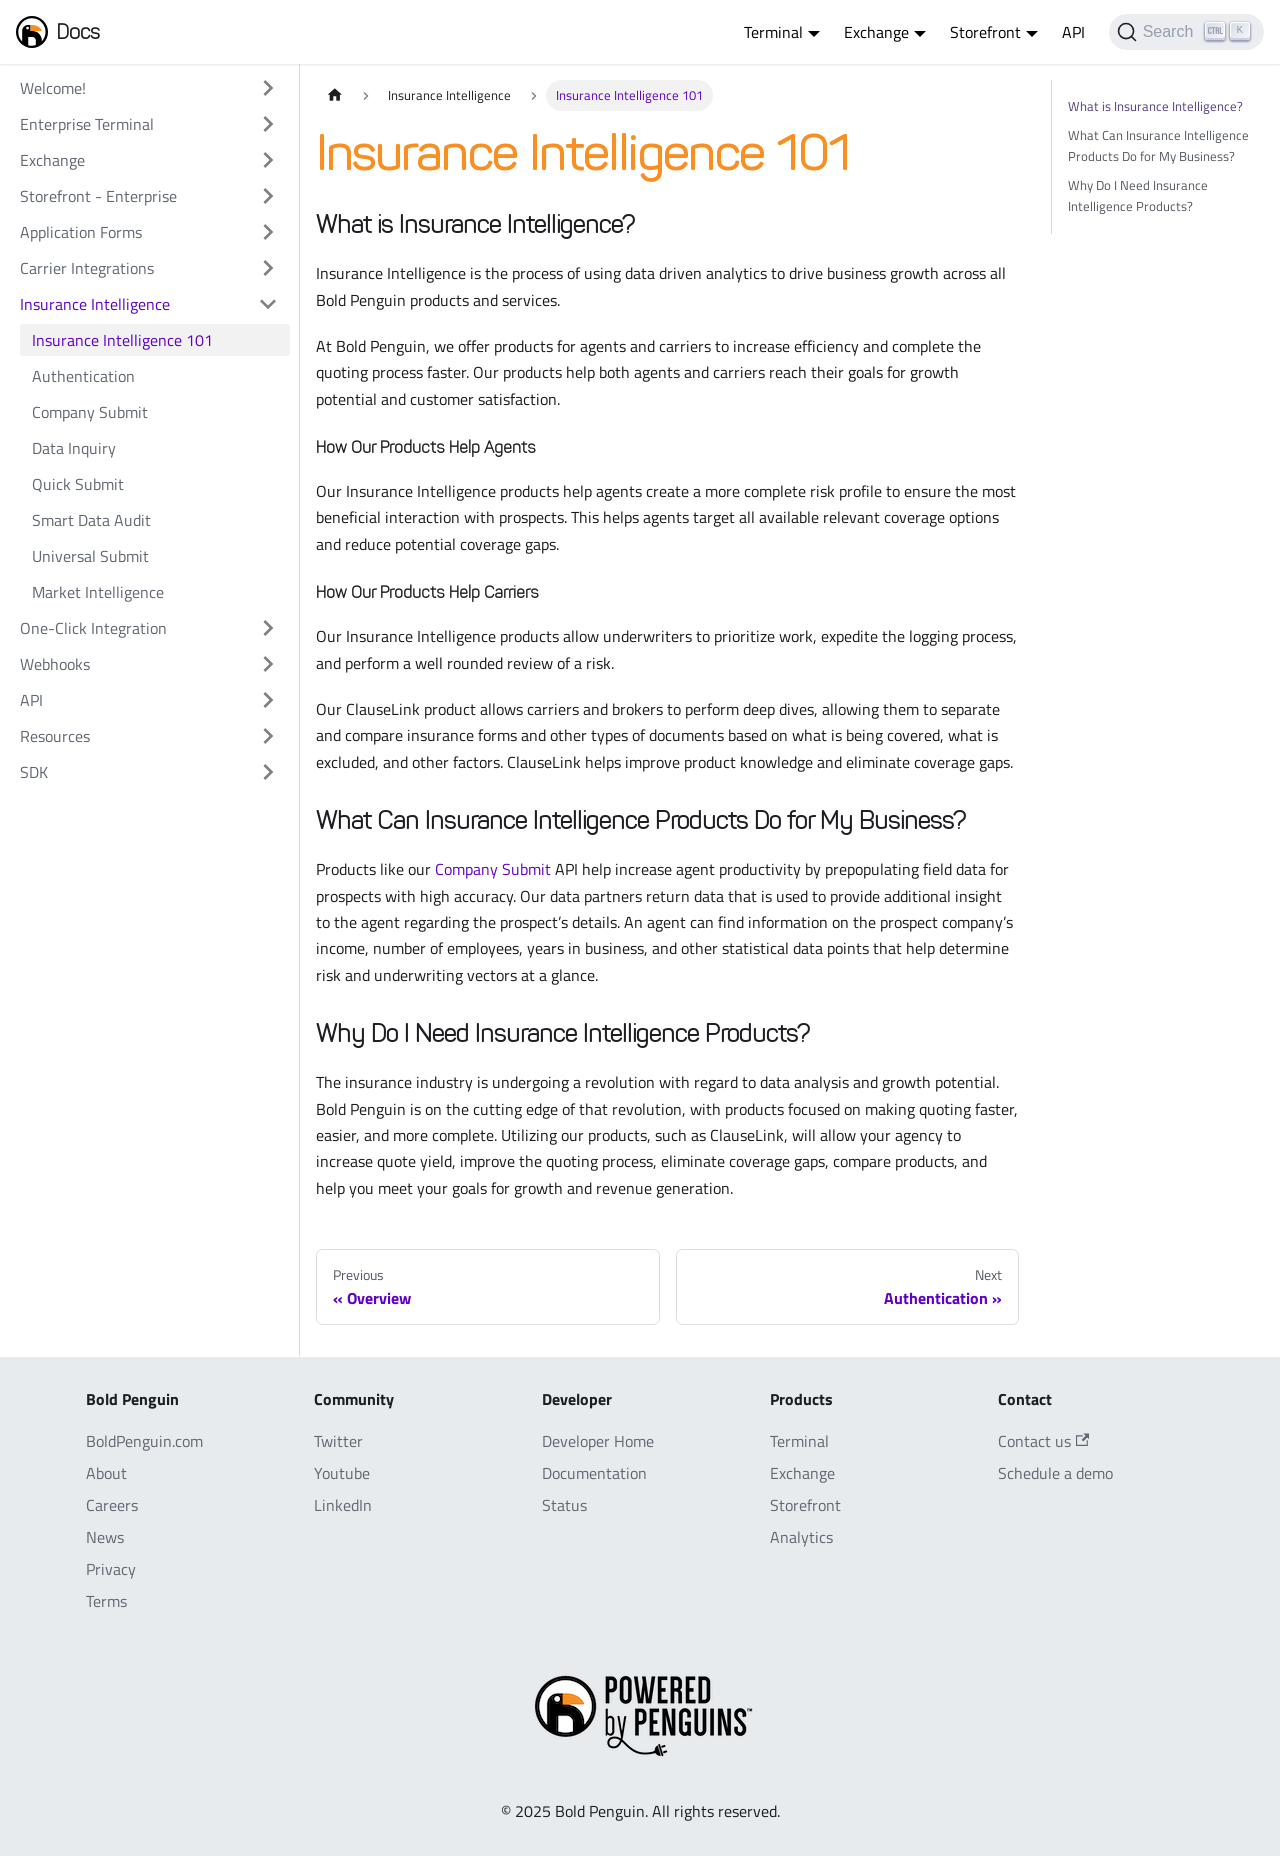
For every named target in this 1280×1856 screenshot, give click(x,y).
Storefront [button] (985, 32)
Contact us (1043, 1441)
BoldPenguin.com (144, 1441)
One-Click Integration (93, 628)
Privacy (111, 1569)
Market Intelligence (98, 592)
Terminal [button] (773, 32)
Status (564, 1505)
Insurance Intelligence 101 (122, 340)
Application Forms (81, 232)
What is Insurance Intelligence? (1155, 106)
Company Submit (90, 412)
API (1073, 32)
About (106, 1473)
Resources (55, 736)
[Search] (1186, 32)
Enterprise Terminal (87, 124)
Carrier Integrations (87, 268)
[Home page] (335, 95)
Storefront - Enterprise (98, 196)
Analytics (801, 1537)
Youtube (342, 1473)
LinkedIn (343, 1505)
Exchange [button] (876, 32)
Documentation (594, 1473)
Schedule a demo (1055, 1473)
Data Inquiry (74, 448)
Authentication (83, 376)
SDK (34, 772)
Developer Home (598, 1441)
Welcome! (53, 88)
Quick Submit (78, 484)
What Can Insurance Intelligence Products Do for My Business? (1158, 145)
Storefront (805, 1505)
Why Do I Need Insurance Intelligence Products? (1138, 195)
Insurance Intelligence (95, 304)
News (105, 1537)
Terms (106, 1601)
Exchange (52, 160)
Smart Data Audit (91, 520)
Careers (112, 1505)
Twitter (338, 1441)
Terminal (799, 1441)
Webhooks (55, 664)
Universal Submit (90, 556)
